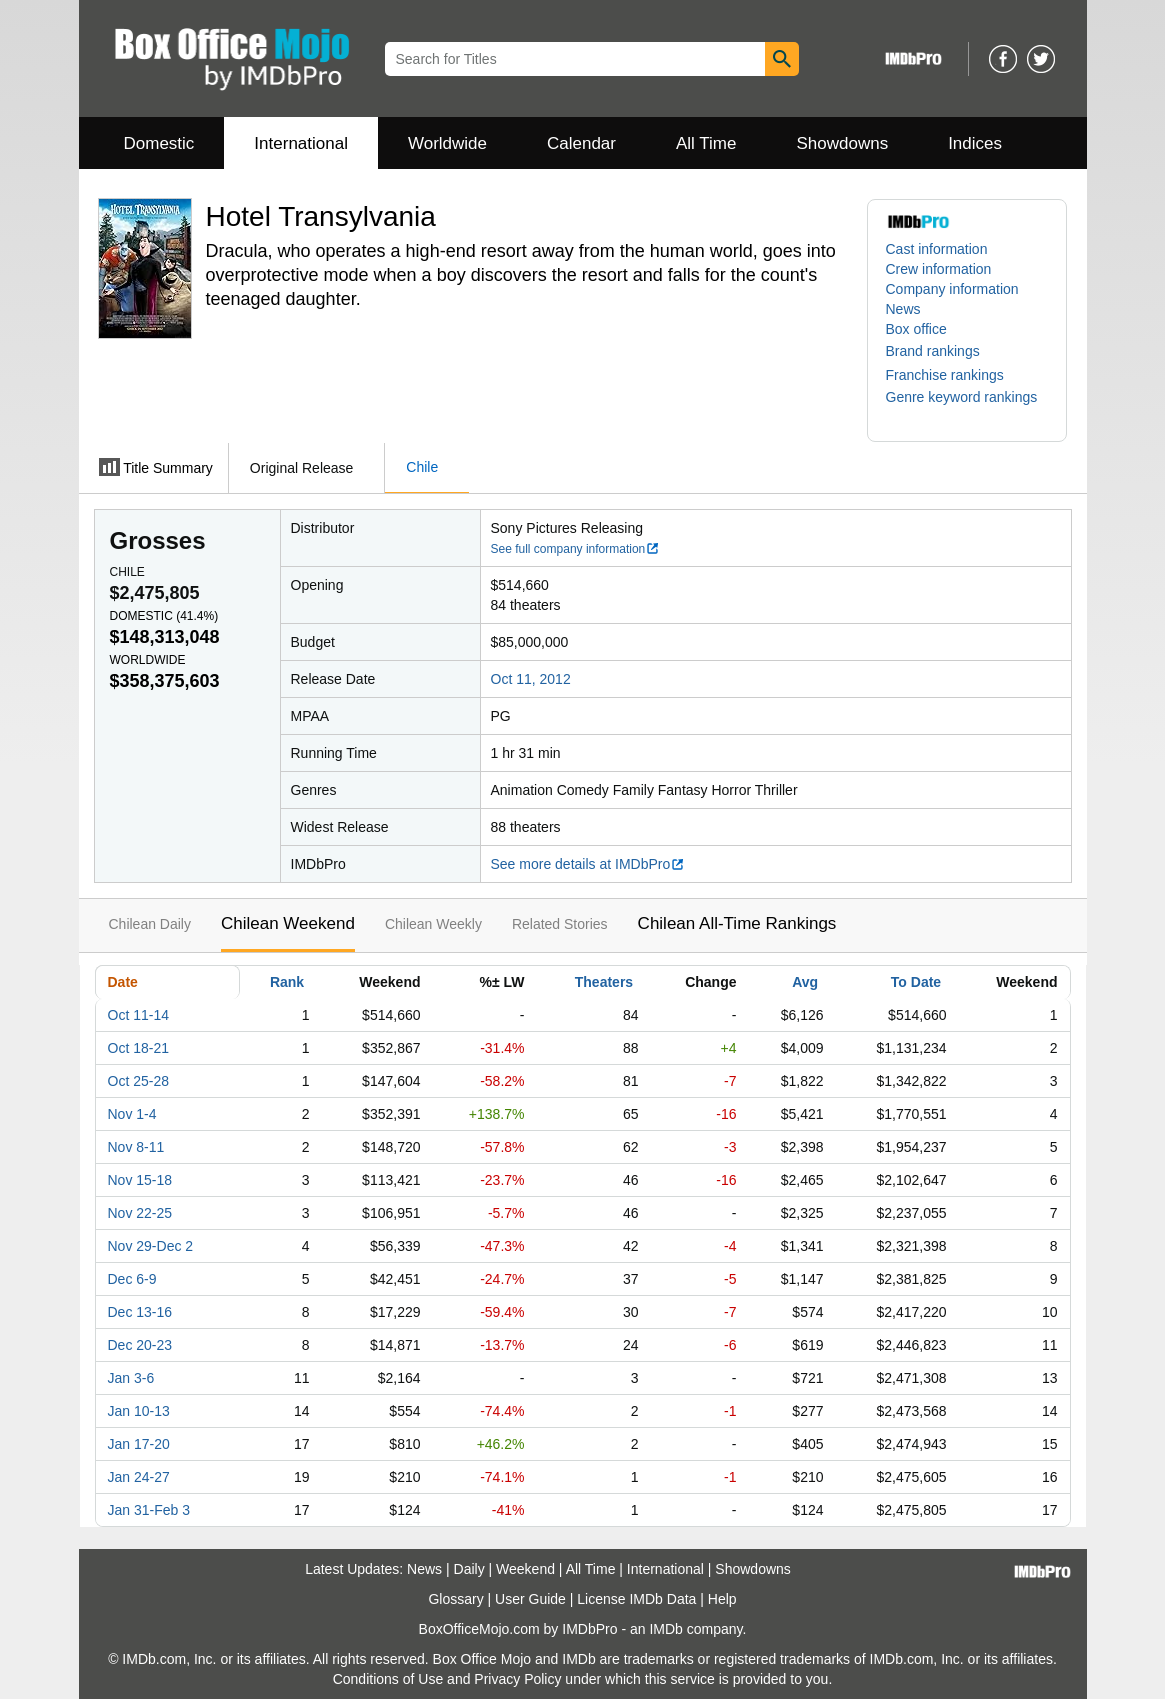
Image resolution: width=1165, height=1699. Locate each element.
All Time (706, 143)
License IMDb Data (636, 1599)
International (301, 143)
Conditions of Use (388, 1679)
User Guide (530, 1599)
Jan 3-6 (131, 1378)
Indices (975, 143)
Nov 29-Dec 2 (151, 1246)
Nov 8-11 (136, 1147)
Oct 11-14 (138, 1015)
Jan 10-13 (139, 1411)
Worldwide (447, 143)
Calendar (581, 143)
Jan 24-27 (139, 1477)
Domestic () (164, 616)
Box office (916, 329)
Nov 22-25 (140, 1213)
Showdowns (842, 143)
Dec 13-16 (140, 1312)
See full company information (576, 549)
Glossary (455, 1599)
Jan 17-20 (139, 1444)
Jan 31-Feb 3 (149, 1510)
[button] (943, 351)
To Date (916, 982)
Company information (952, 289)
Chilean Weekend (288, 923)
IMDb (665, 1629)
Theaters (604, 982)
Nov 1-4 (132, 1114)
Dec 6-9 (132, 1279)
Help (722, 1599)
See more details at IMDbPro (588, 864)
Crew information (939, 269)
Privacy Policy (517, 1679)
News (903, 309)
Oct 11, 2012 (531, 679)
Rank (287, 982)
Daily (469, 1569)
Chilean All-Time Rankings (737, 923)
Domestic (159, 143)
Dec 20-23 (140, 1345)
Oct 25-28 (138, 1081)
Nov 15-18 (140, 1180)
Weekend (525, 1569)
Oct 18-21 (138, 1048)
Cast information (937, 249)
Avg (805, 982)
